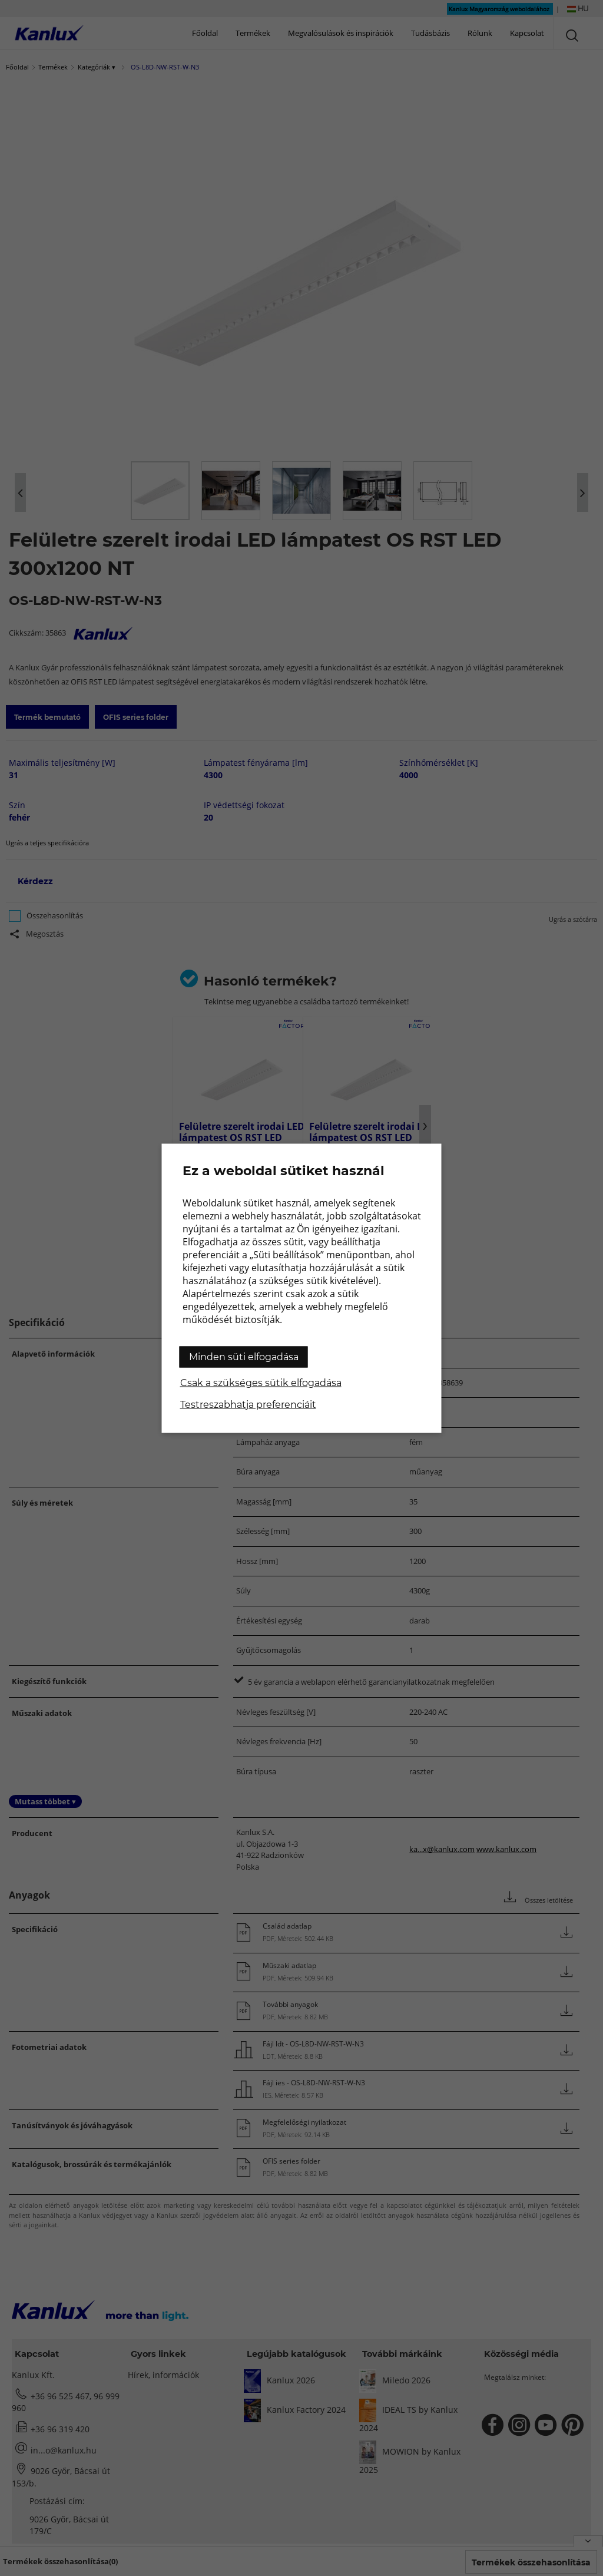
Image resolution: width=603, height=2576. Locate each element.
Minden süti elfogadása (244, 1356)
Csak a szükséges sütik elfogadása (261, 1382)
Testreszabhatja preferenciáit (248, 1404)
